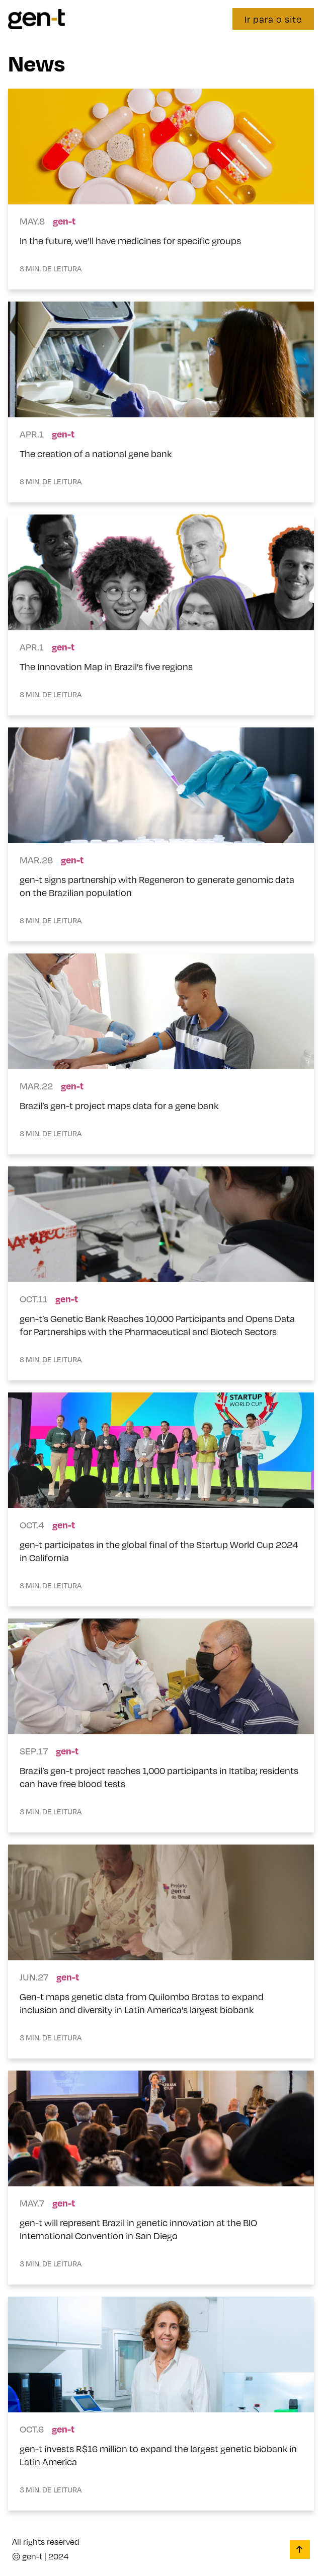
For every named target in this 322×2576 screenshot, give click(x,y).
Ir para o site (273, 19)
